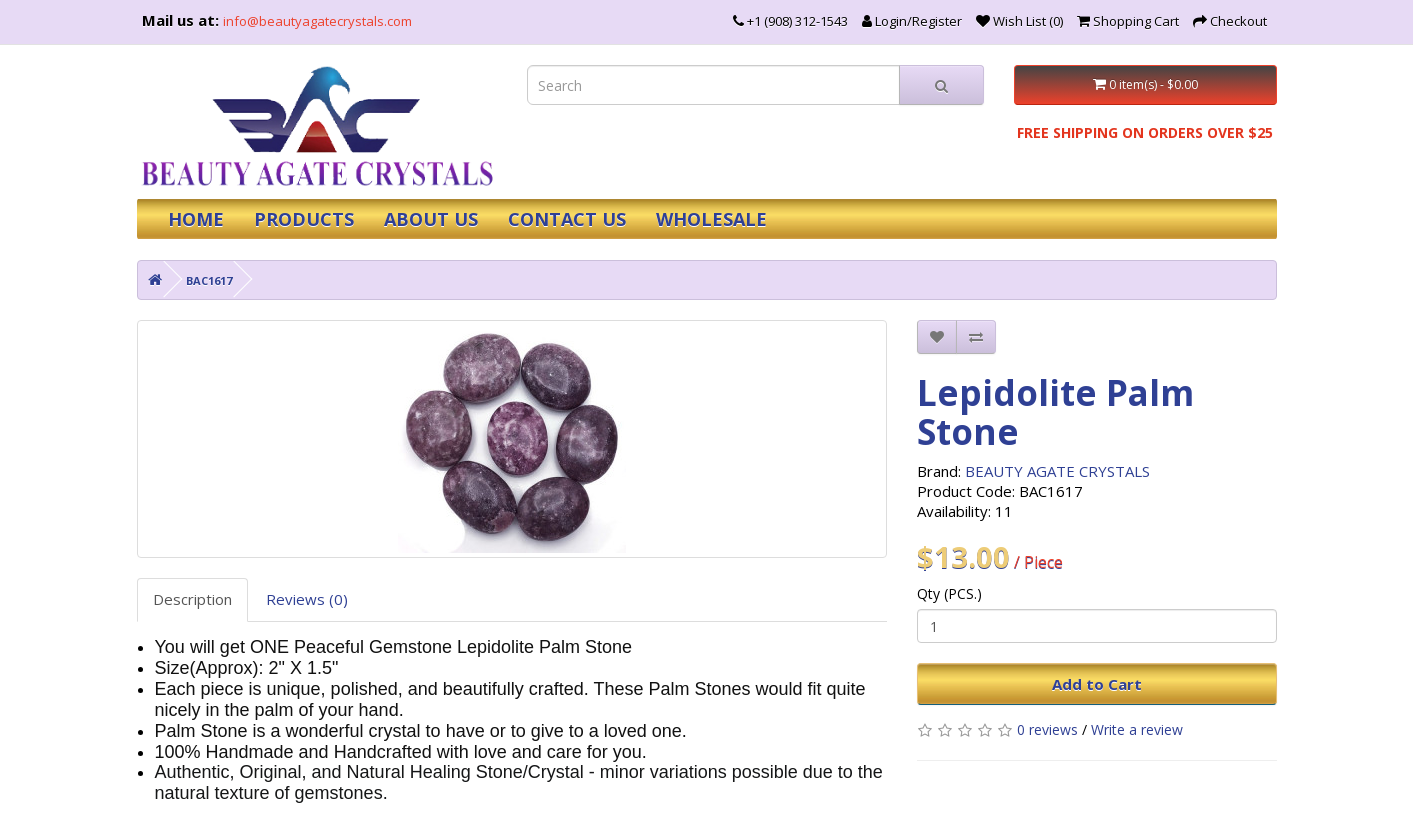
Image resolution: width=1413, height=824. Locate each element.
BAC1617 (209, 280)
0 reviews (1047, 729)
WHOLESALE (711, 219)
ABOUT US (431, 219)
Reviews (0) (307, 599)
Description (192, 599)
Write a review (1137, 729)
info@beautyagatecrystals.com (317, 21)
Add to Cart (1097, 684)
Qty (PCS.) (949, 593)
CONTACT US (567, 219)
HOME (196, 219)
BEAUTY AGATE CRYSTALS (1057, 471)
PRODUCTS (304, 219)
